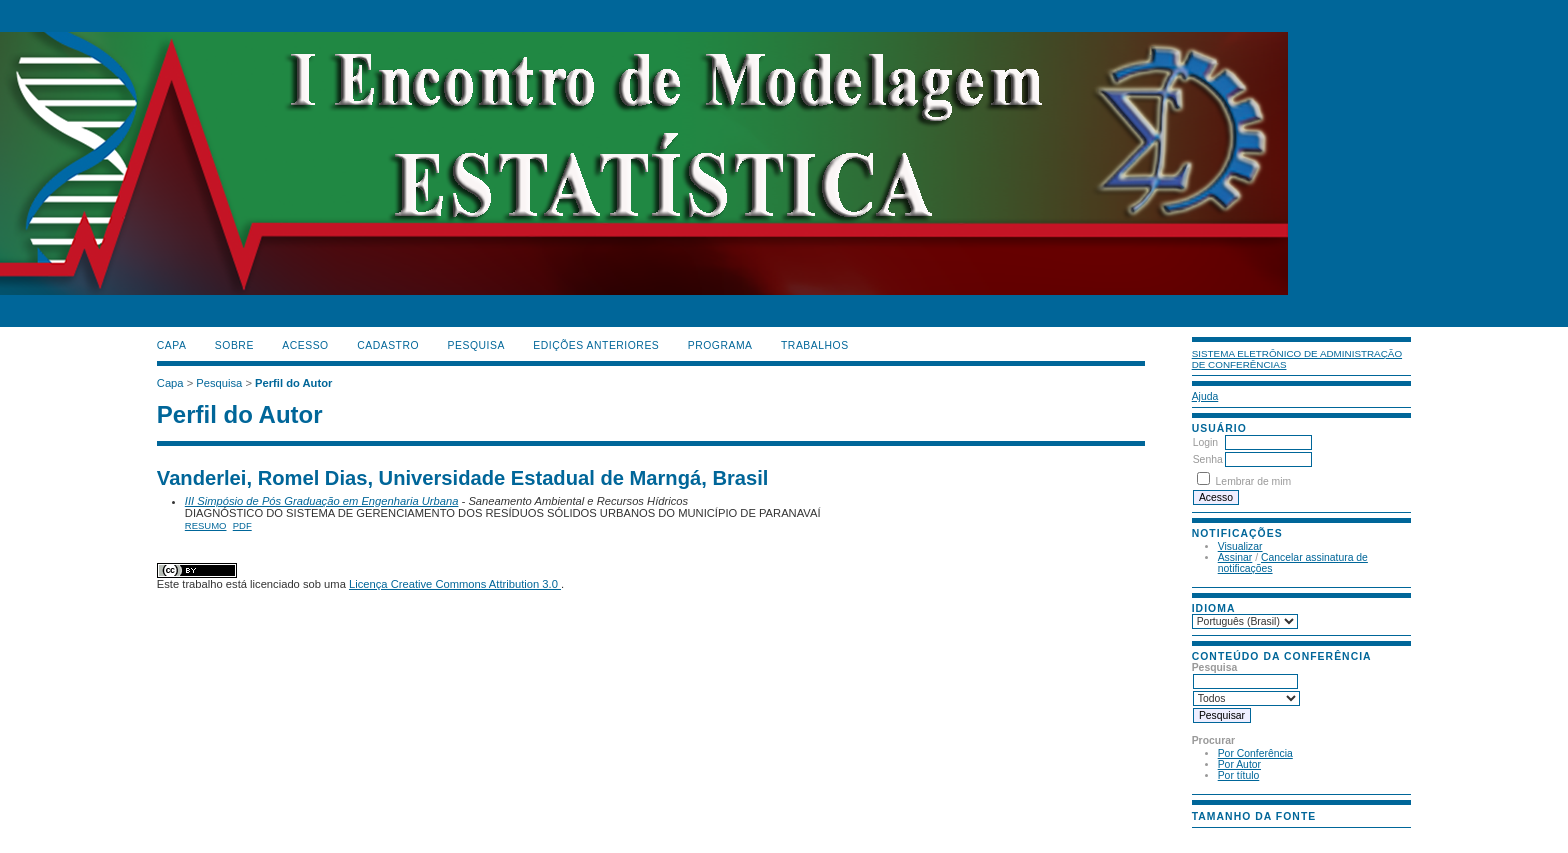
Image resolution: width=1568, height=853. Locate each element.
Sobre (234, 345)
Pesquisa (476, 345)
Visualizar (1240, 546)
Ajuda (1205, 396)
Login (1205, 442)
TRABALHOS (815, 345)
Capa (172, 345)
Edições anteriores (596, 345)
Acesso (305, 345)
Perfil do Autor (293, 383)
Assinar (1235, 557)
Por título (1239, 775)
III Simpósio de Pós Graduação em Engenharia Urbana (322, 501)
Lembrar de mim (1254, 481)
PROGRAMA (720, 345)
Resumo (206, 525)
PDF (242, 525)
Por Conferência (1255, 753)
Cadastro (388, 345)
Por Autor (1239, 764)
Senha (1208, 459)
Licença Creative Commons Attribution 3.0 (455, 584)
